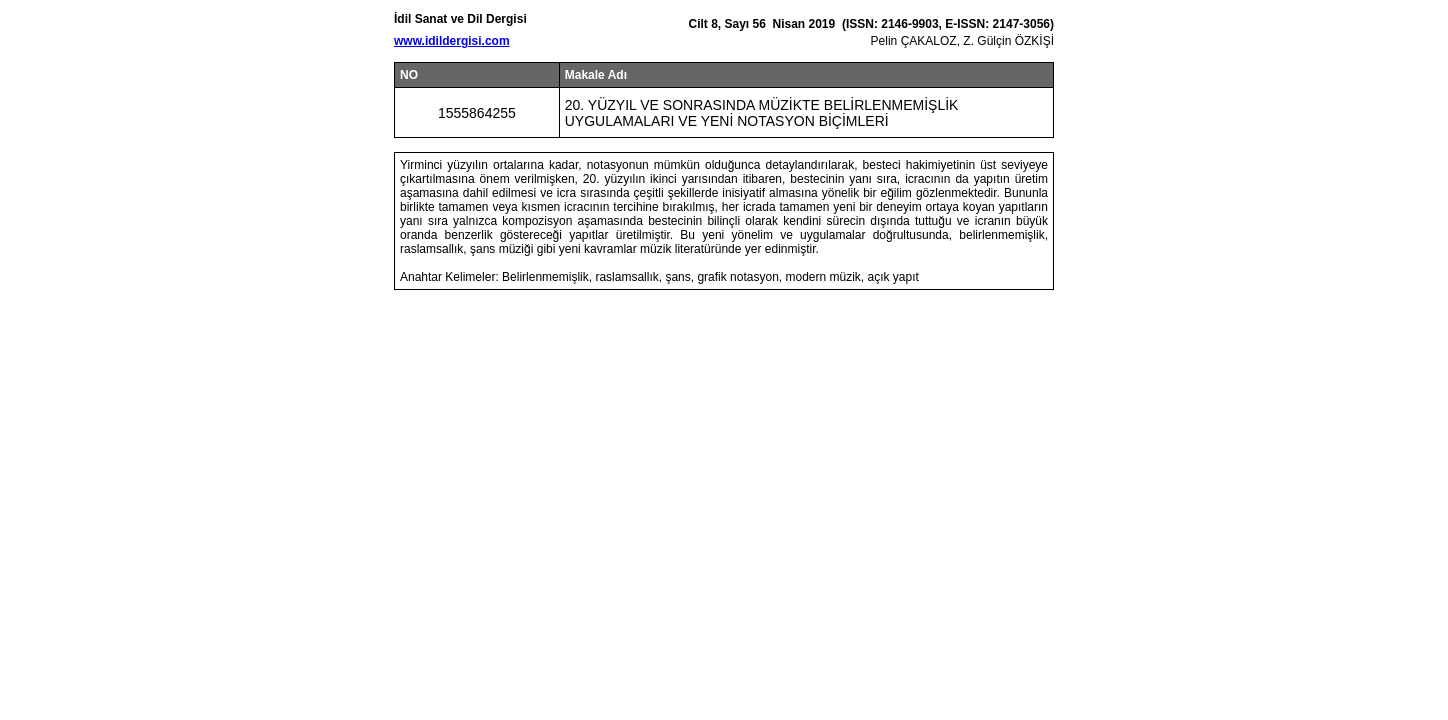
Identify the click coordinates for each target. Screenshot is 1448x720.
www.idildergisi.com (452, 41)
